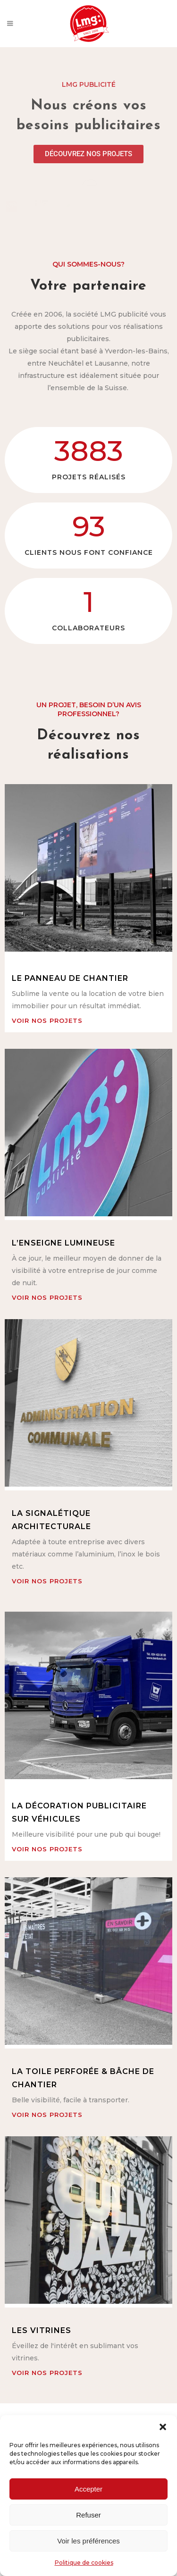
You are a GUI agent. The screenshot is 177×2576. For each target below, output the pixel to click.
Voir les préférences (88, 2541)
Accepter (88, 2489)
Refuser (88, 2515)
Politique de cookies (84, 2562)
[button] (163, 2427)
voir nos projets (47, 1020)
